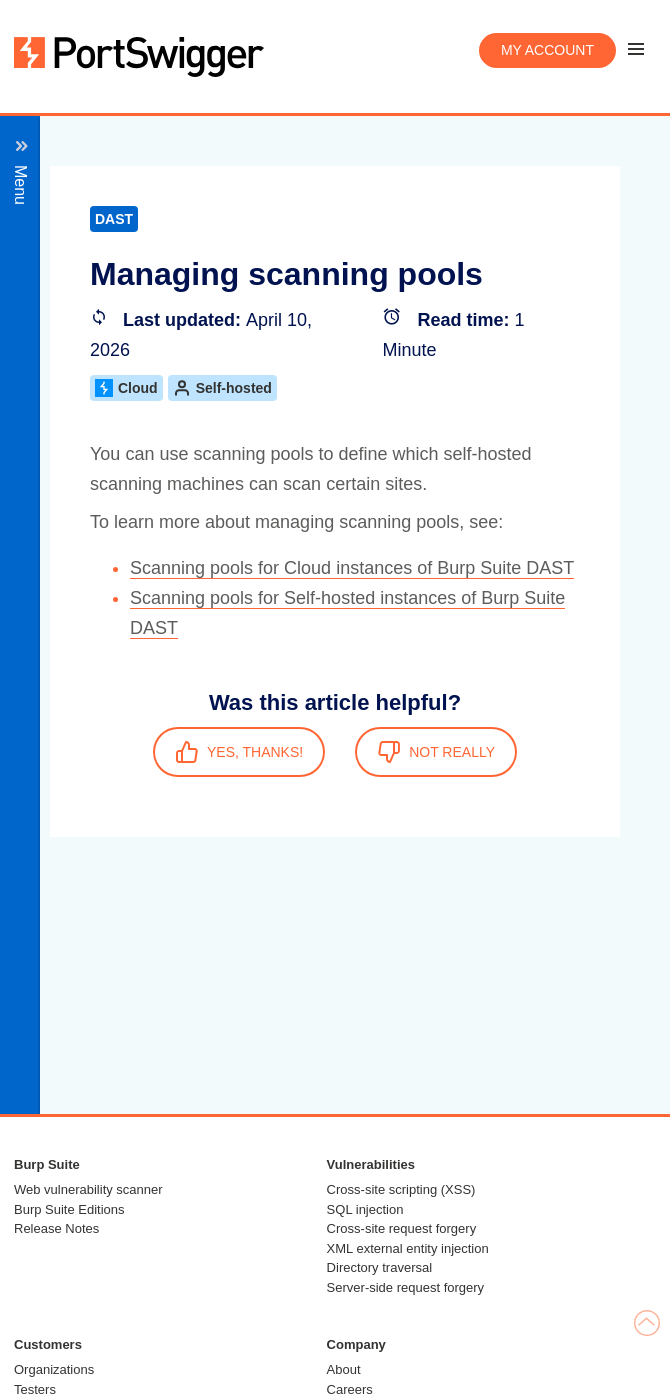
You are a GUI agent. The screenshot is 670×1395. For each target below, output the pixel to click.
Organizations (54, 1369)
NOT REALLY (436, 752)
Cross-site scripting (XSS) (401, 1189)
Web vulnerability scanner (88, 1189)
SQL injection (365, 1209)
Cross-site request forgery (402, 1228)
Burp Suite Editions (69, 1209)
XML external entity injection (408, 1248)
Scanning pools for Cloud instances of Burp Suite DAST (352, 568)
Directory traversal (379, 1267)
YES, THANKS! (239, 752)
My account (547, 50)
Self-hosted (222, 388)
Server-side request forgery (406, 1287)
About (344, 1369)
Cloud (126, 388)
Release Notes (56, 1228)
